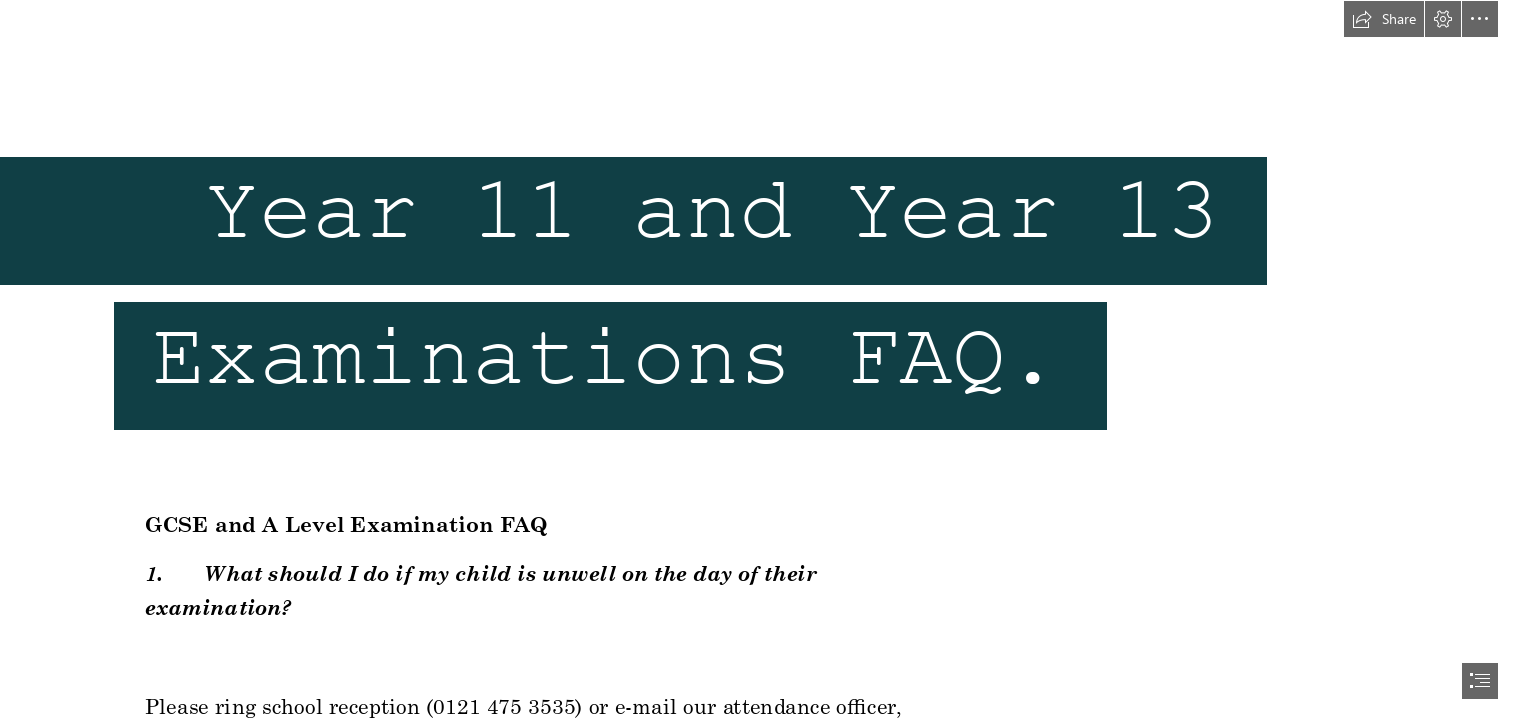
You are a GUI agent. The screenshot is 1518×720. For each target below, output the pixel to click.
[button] (1384, 19)
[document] (759, 360)
